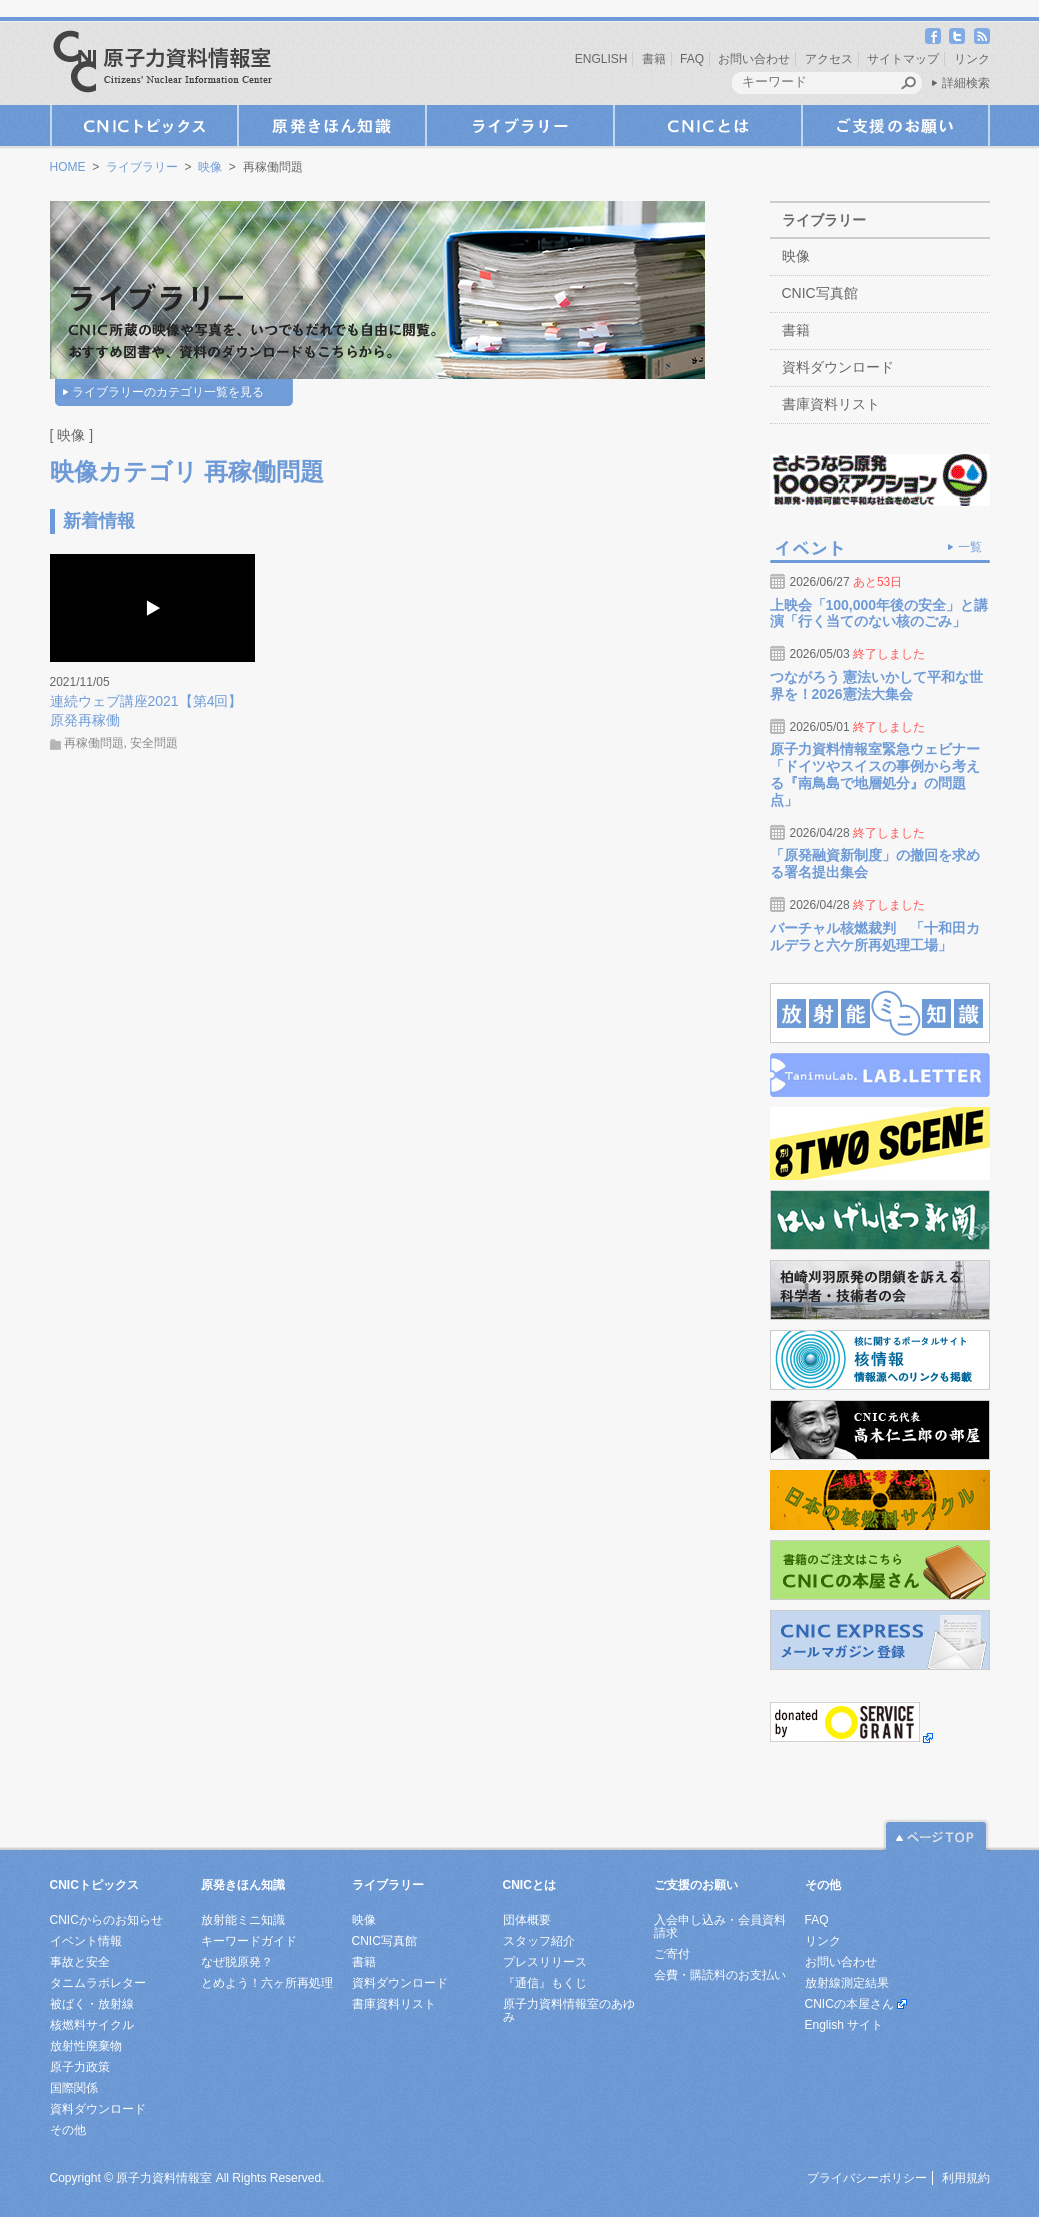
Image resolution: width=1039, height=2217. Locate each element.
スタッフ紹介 (539, 1941)
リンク (972, 59)
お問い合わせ (754, 59)
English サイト (844, 2025)
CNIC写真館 (820, 293)
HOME (68, 167)
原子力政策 (80, 2067)
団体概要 (527, 1920)
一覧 (970, 547)
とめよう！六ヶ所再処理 (267, 1983)
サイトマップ (903, 59)
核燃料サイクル (92, 2025)
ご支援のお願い (896, 125)
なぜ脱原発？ (237, 1962)
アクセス (829, 59)
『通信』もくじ (545, 1983)
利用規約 (966, 2178)
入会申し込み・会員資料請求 (720, 1926)
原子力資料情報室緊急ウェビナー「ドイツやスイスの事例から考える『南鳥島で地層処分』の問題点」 (875, 774)
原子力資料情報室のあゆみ (569, 2010)
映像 (210, 167)
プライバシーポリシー (867, 2178)
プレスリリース (545, 1962)
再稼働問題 (94, 743)
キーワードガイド (249, 1941)
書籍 (654, 59)
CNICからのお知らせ (106, 1920)
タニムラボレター (98, 1983)
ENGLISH (601, 59)
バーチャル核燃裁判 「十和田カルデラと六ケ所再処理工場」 (875, 936)
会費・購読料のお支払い (720, 1975)
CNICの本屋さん (849, 2004)
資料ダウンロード (838, 367)
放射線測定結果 (847, 1983)
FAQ (692, 59)
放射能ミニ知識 (243, 1920)
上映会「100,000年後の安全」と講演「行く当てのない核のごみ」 (879, 613)
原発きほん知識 (332, 125)
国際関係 (74, 2088)
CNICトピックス (144, 125)
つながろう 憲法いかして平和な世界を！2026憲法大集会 (877, 685)
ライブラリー (520, 125)
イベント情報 (86, 1941)
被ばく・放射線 (92, 2004)
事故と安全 (80, 1962)
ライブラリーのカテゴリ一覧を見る (168, 392)
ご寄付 (672, 1954)
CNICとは (708, 125)
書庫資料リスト (831, 404)
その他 (68, 2130)
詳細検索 (966, 83)
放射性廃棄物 (86, 2046)
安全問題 (154, 743)
